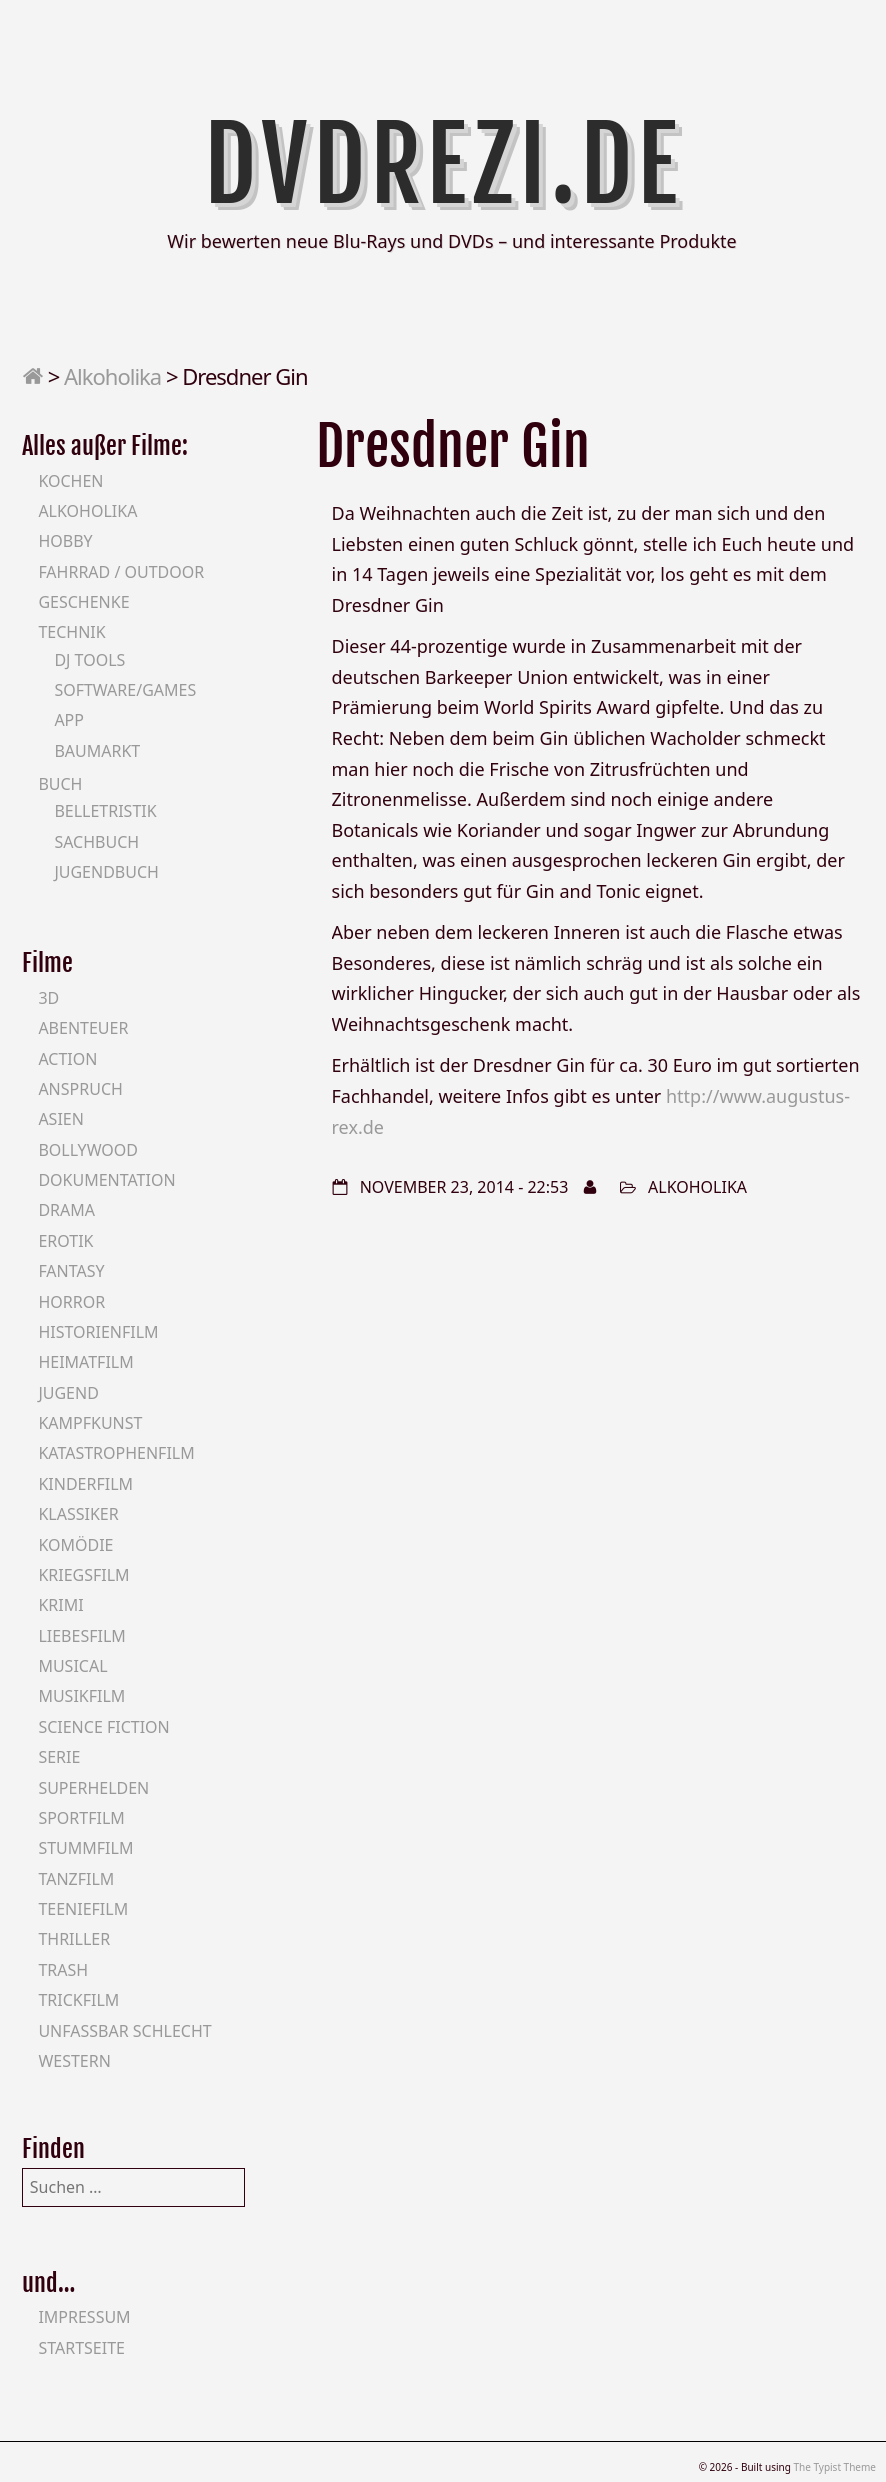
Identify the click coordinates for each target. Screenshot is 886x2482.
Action (67, 1059)
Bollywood (88, 1150)
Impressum (84, 2317)
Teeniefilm (83, 1909)
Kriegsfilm (83, 1575)
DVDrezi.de (443, 165)
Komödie (75, 1545)
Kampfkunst (90, 1423)
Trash (63, 1970)
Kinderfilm (85, 1484)
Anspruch (80, 1089)
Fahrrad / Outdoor (121, 572)
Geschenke (83, 602)
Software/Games (125, 690)
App (69, 720)
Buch (60, 784)
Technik (71, 632)
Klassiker (78, 1514)
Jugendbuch (106, 872)
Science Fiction (103, 1727)
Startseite (81, 2348)
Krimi (60, 1605)
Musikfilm (81, 1696)
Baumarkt (97, 751)
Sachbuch (96, 842)
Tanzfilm (76, 1879)
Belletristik (105, 811)
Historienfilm (98, 1332)
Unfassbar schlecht (124, 2031)
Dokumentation (106, 1180)
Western (74, 2061)
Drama (66, 1210)
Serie (59, 1757)
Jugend (68, 1393)
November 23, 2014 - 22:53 (464, 1187)
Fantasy (71, 1271)
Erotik (65, 1241)
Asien (61, 1119)
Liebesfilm (81, 1636)
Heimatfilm (85, 1362)
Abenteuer (83, 1028)
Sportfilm (81, 1818)
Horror (71, 1302)
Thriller (74, 1939)
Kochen (70, 481)
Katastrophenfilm (116, 1453)
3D (48, 998)
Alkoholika (112, 376)
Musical (72, 1666)
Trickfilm (78, 2000)
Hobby (65, 541)
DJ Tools (89, 660)
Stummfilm (85, 1848)
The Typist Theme (834, 2467)
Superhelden (93, 1788)
